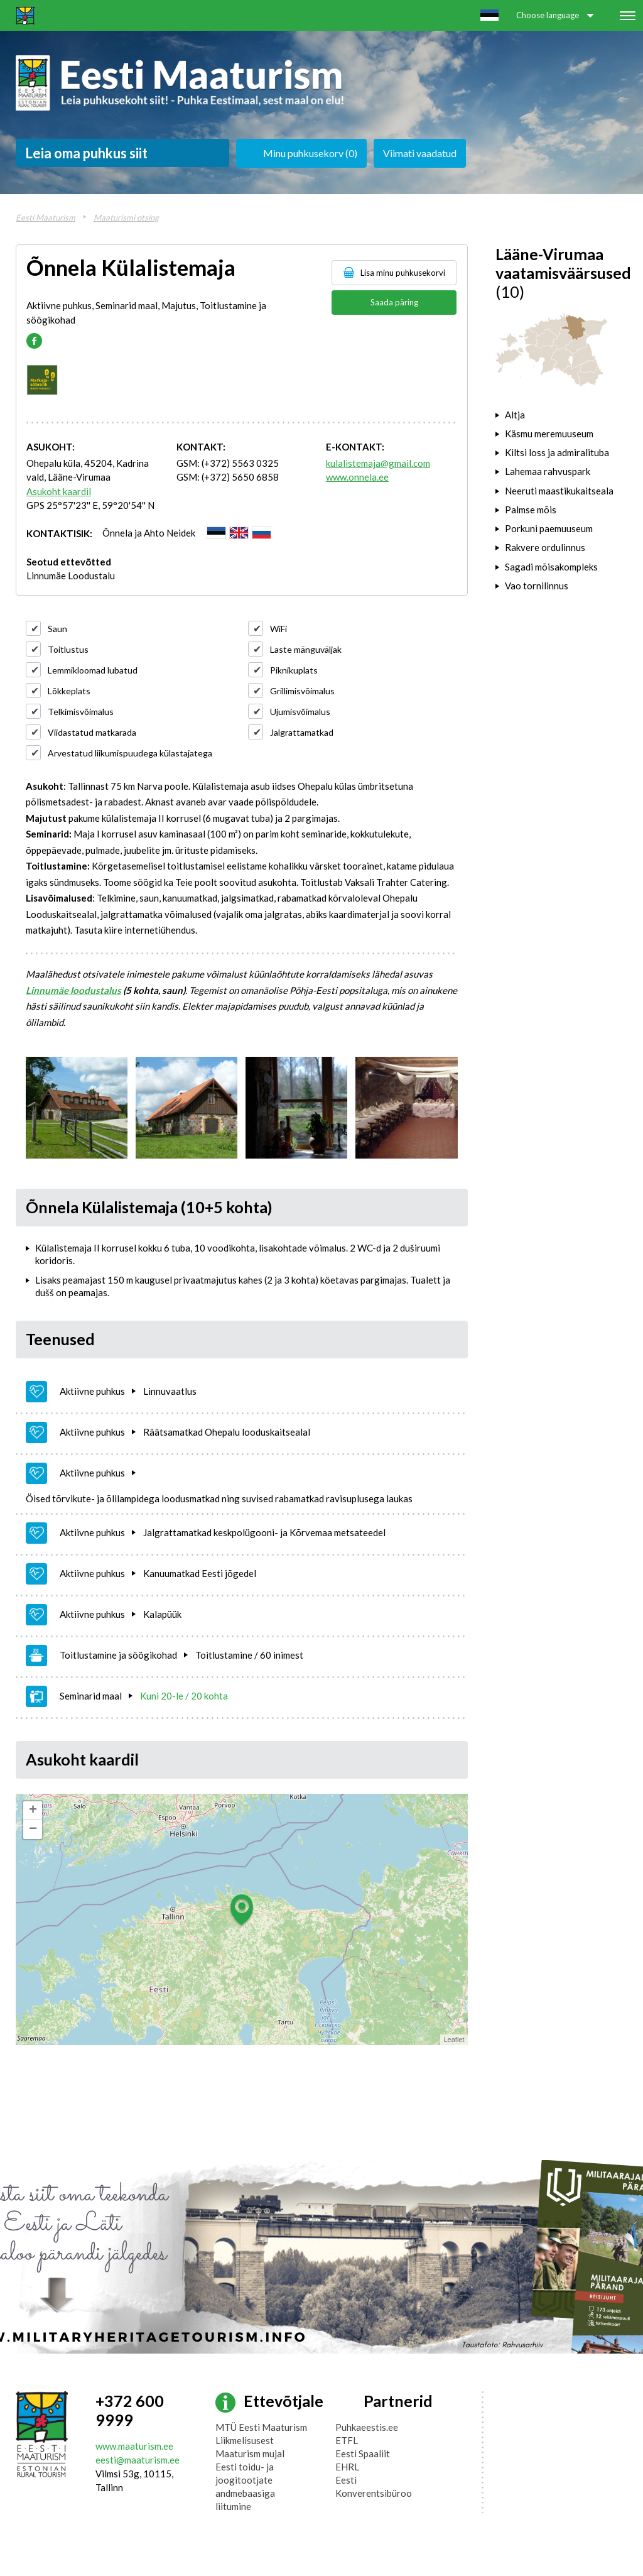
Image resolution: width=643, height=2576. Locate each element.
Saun (57, 628)
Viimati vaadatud (420, 153)
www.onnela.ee (357, 477)
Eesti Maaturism (45, 217)
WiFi (278, 628)
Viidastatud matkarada (92, 732)
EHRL (347, 2466)
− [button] (33, 1829)
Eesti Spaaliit (362, 2453)
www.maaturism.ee (134, 2446)
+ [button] (33, 1810)
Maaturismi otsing (126, 217)
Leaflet (453, 2039)
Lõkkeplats (69, 690)
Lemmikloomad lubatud (93, 670)
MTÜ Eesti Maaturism (261, 2427)
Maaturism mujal (249, 2453)
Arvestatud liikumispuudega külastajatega (130, 753)
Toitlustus (68, 649)
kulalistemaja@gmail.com (378, 463)
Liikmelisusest (244, 2440)
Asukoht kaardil (58, 491)
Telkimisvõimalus (81, 711)
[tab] (561, 414)
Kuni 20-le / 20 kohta (184, 1695)
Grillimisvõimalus (302, 690)
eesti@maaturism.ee (137, 2459)
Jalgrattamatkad (301, 732)
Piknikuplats (294, 670)
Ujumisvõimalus (300, 711)
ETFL (346, 2440)
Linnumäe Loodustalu (70, 575)
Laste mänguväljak (306, 649)
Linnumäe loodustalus (73, 990)
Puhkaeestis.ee (366, 2427)
